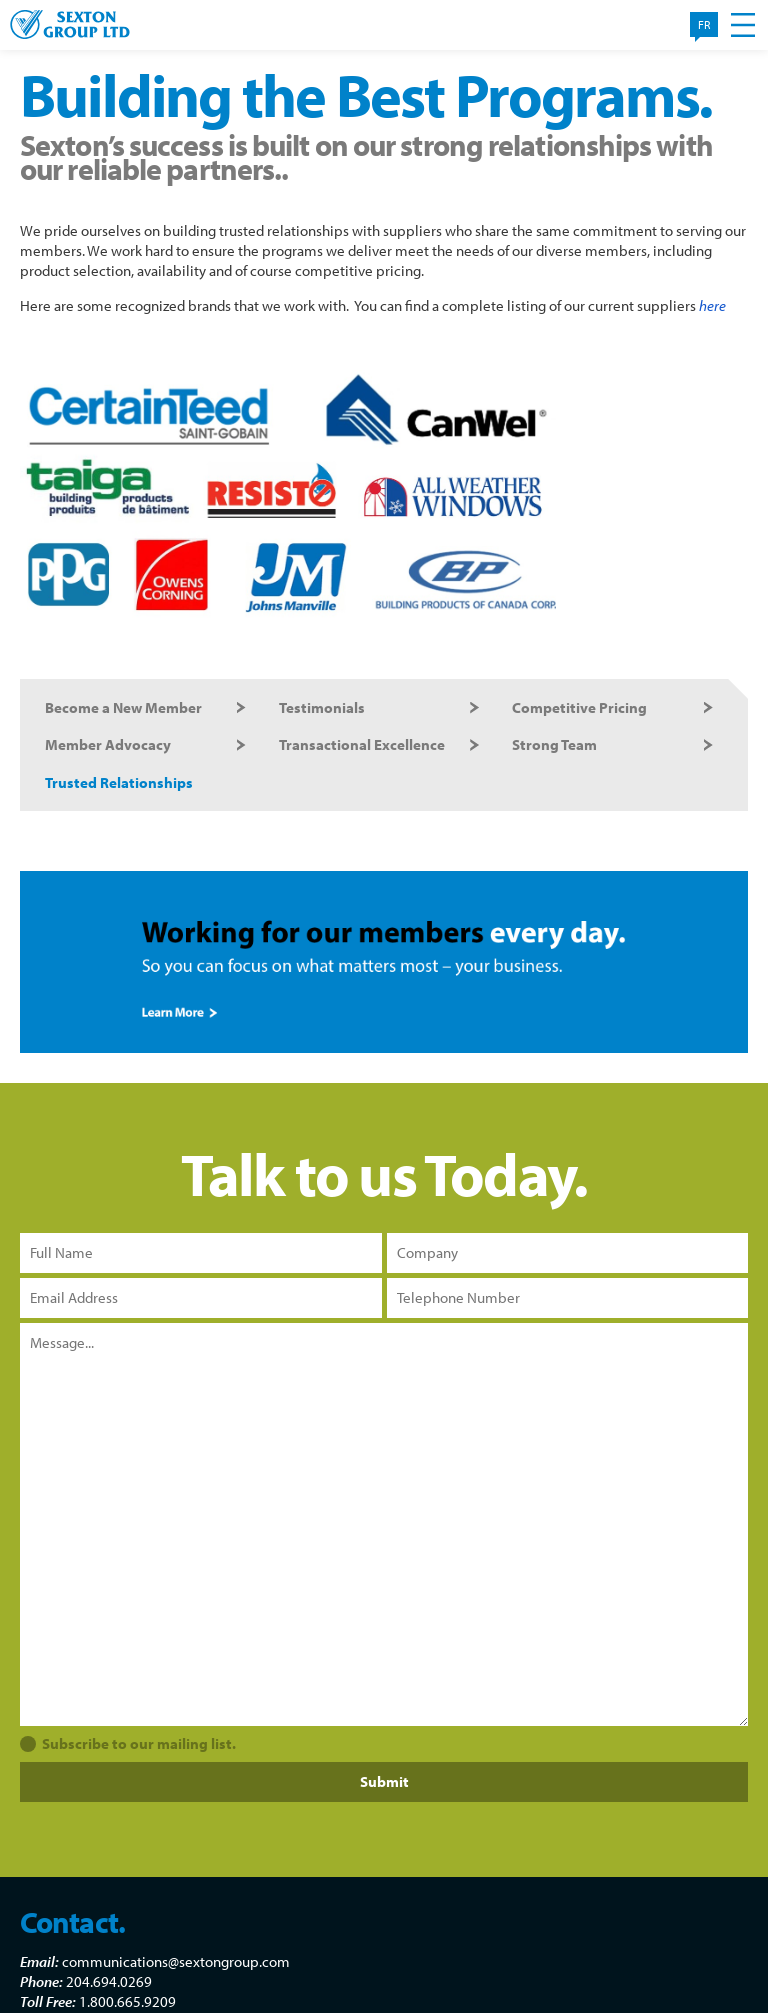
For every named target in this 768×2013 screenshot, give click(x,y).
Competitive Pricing (579, 707)
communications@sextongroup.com (176, 1961)
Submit (384, 1781)
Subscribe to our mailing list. (139, 1743)
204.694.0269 (109, 1981)
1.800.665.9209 (127, 2001)
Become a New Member (123, 707)
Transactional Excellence (362, 744)
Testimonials (322, 707)
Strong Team (554, 744)
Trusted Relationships (119, 782)
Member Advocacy (108, 744)
